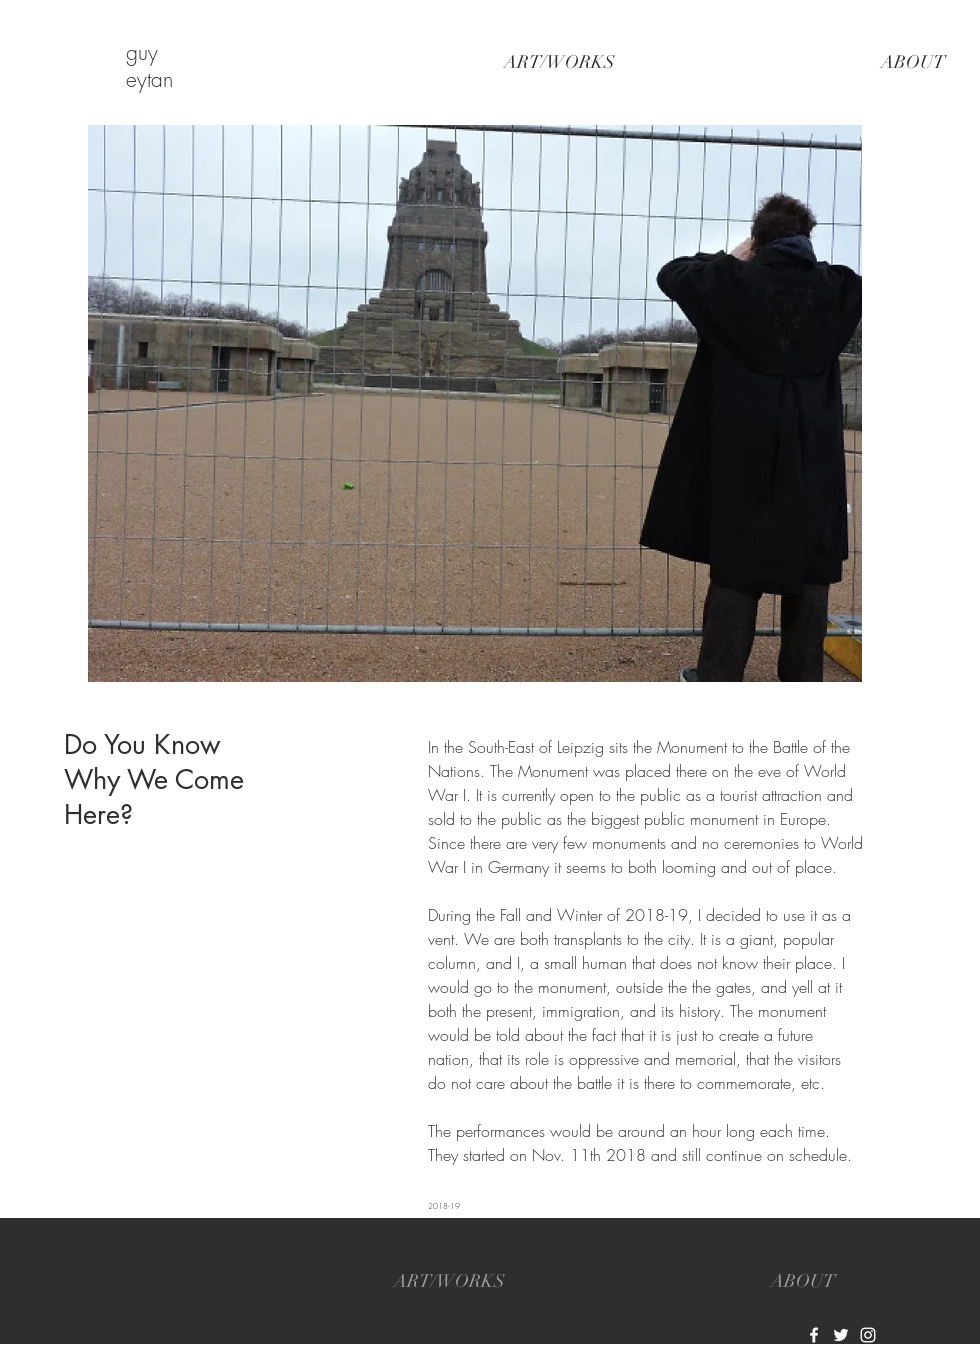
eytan (149, 79)
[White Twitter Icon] (841, 1335)
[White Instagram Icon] (868, 1335)
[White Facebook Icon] (814, 1335)
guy (142, 52)
